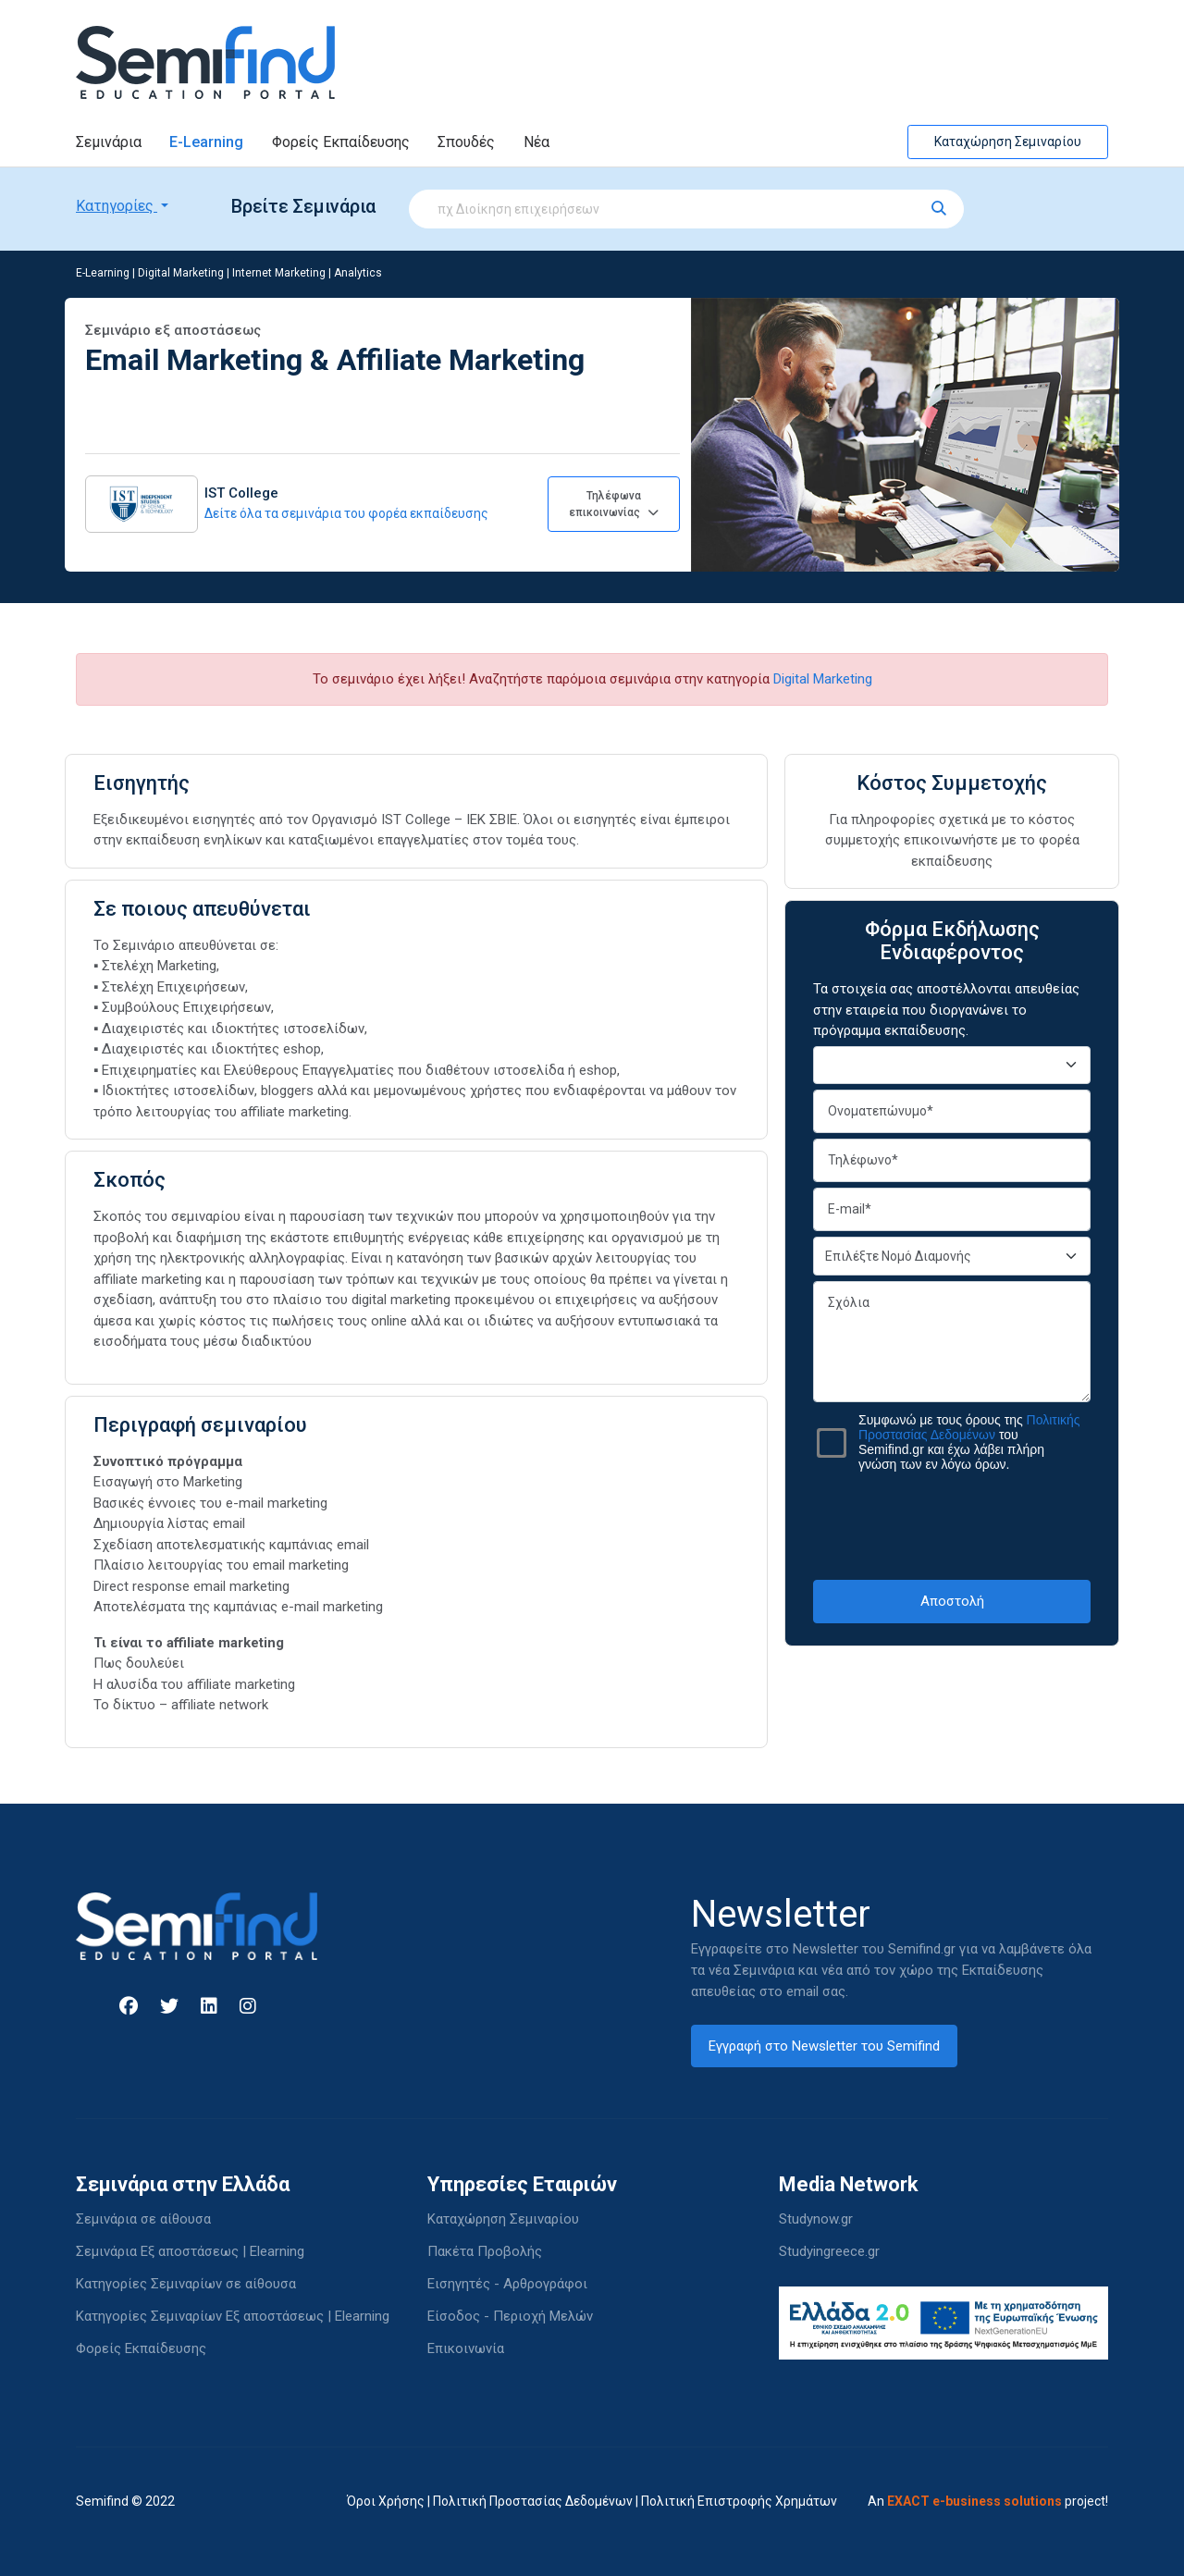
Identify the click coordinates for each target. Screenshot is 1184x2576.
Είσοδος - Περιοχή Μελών (510, 2316)
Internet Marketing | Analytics (307, 272)
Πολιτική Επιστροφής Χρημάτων (739, 2501)
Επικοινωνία (465, 2348)
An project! (988, 2501)
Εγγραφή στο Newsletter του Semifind (824, 2046)
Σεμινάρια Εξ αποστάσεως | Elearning (190, 2251)
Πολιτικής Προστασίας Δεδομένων (969, 1427)
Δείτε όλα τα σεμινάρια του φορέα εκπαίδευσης (346, 513)
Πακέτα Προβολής (484, 2251)
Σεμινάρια (109, 142)
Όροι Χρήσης (386, 2501)
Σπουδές (466, 142)
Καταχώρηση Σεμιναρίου (1007, 141)
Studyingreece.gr (829, 2251)
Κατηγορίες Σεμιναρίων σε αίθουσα (186, 2283)
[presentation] (953, 1525)
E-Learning (206, 142)
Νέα (536, 142)
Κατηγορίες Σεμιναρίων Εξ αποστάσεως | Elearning (232, 2316)
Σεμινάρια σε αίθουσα (143, 2219)
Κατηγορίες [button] (116, 206)
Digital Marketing (181, 272)
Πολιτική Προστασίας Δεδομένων (533, 2501)
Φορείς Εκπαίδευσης (341, 142)
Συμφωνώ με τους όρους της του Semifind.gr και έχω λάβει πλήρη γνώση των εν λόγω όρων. (969, 1442)
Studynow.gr (816, 2219)
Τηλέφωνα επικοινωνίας (614, 504)
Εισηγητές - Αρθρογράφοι (507, 2283)
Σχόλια (952, 1341)
